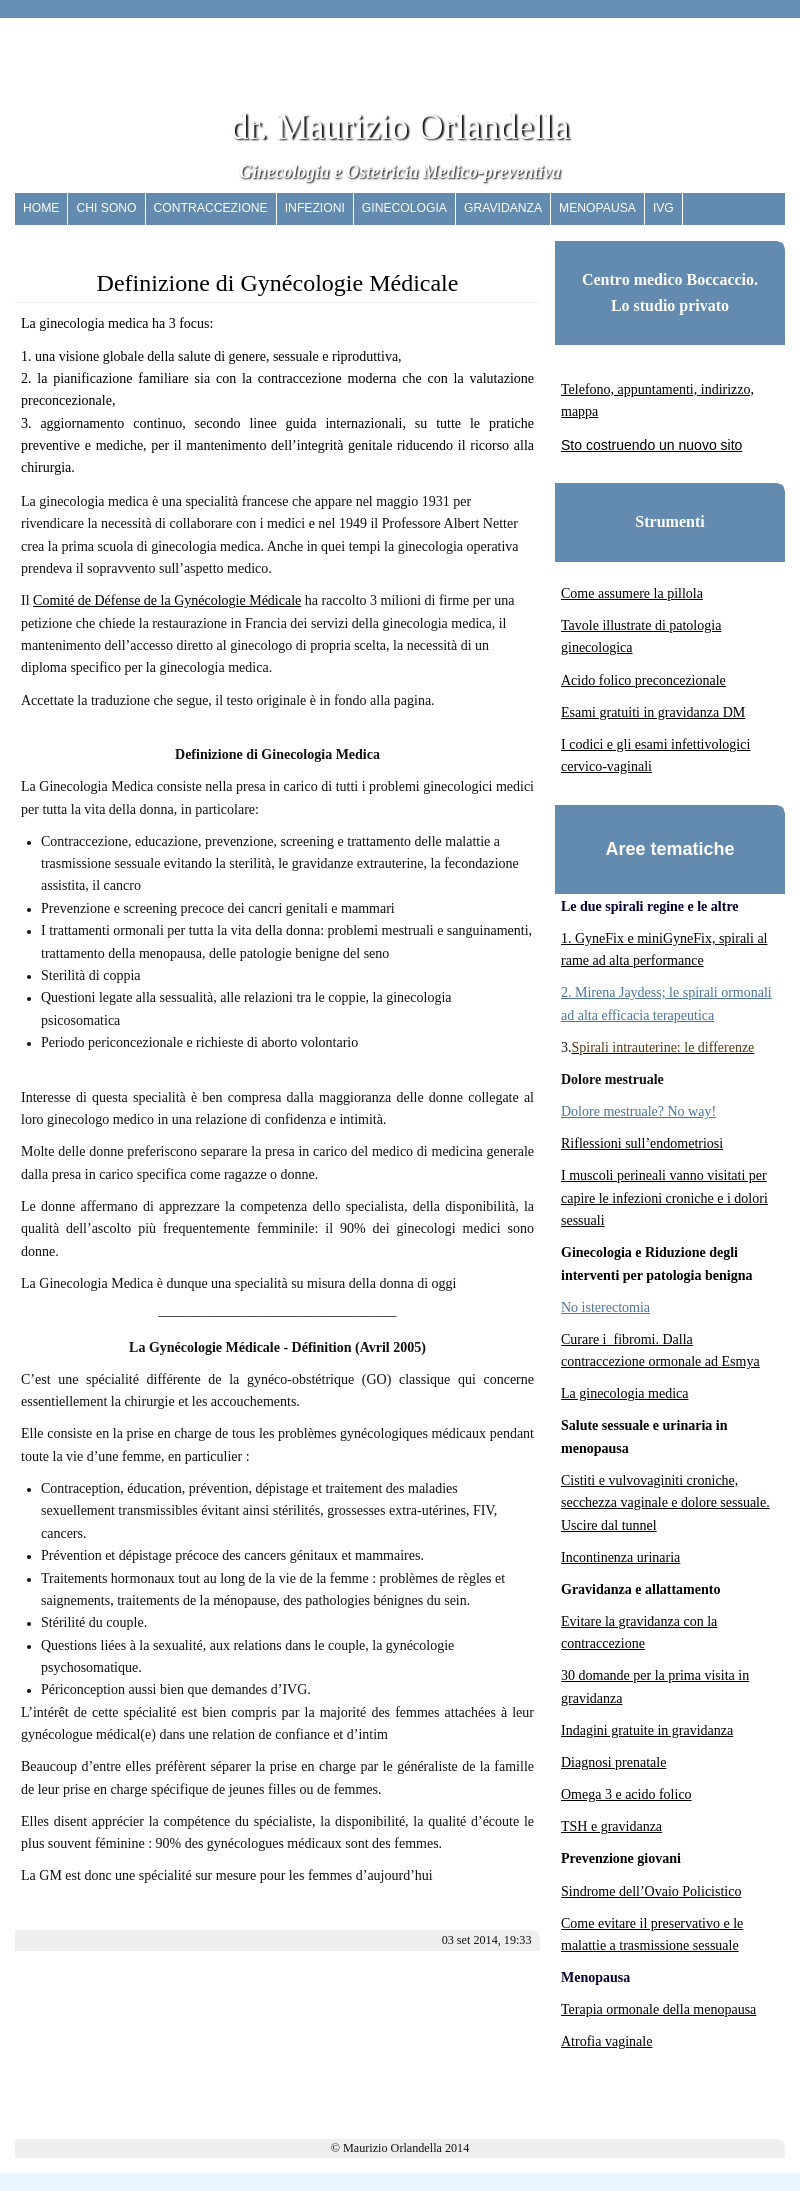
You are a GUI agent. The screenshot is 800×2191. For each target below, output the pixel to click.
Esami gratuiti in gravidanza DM (653, 712)
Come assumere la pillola (632, 593)
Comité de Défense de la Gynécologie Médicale (167, 600)
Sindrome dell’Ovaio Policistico (651, 1891)
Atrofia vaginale (606, 2041)
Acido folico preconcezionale (643, 680)
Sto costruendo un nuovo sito (651, 445)
